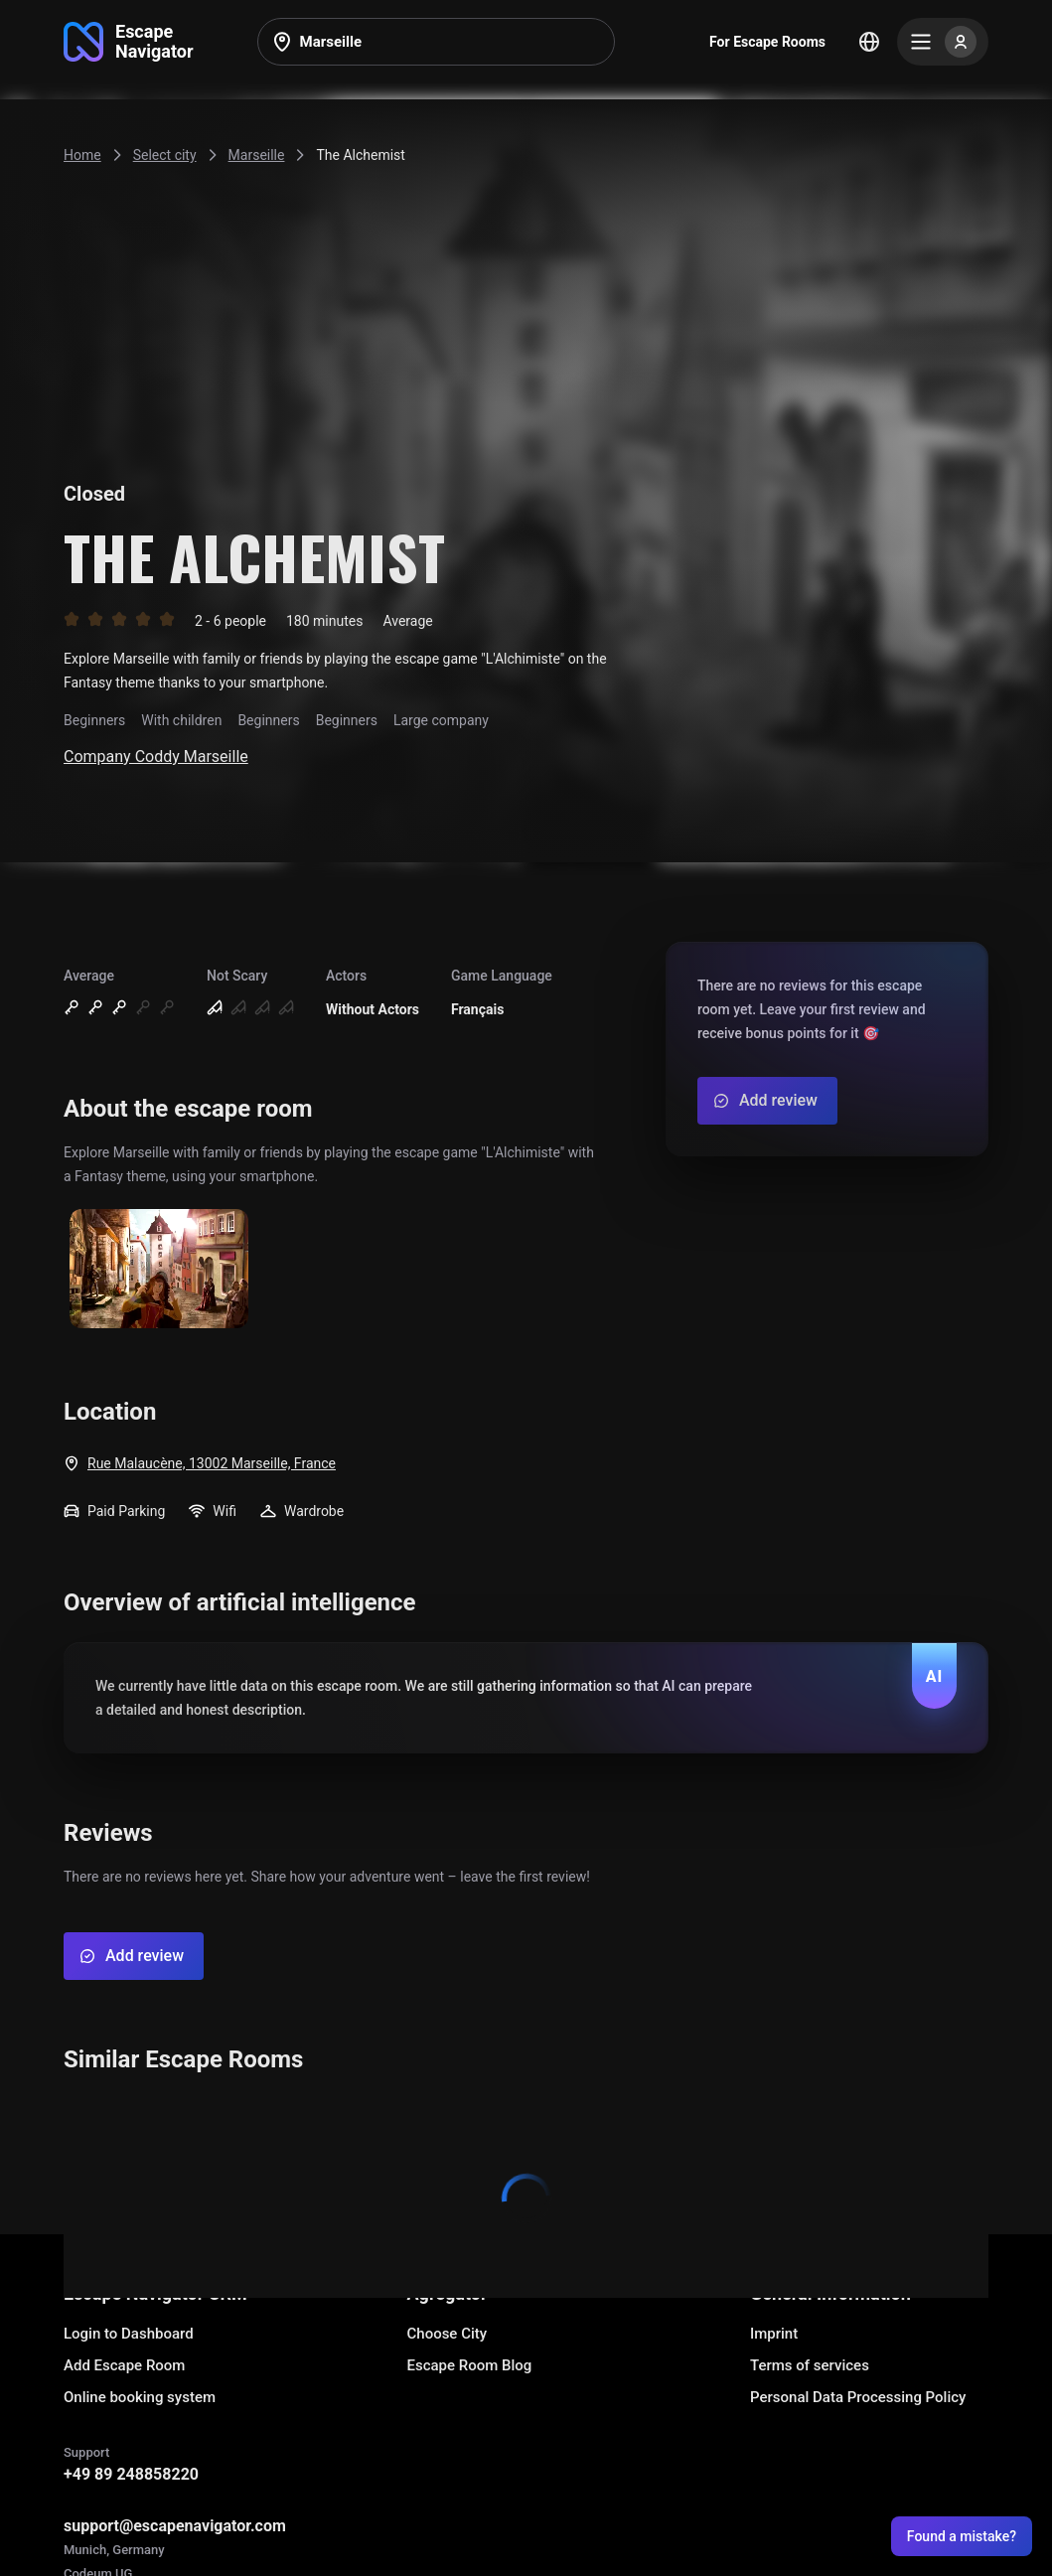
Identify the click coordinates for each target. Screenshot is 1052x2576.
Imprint (774, 2334)
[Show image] (159, 1270)
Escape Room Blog (469, 2365)
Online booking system (140, 2397)
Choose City (447, 2334)
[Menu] (942, 42)
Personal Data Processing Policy (858, 2397)
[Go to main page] (129, 41)
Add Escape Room (124, 2365)
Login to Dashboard (129, 2334)
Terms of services (809, 2365)
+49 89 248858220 (131, 2474)
